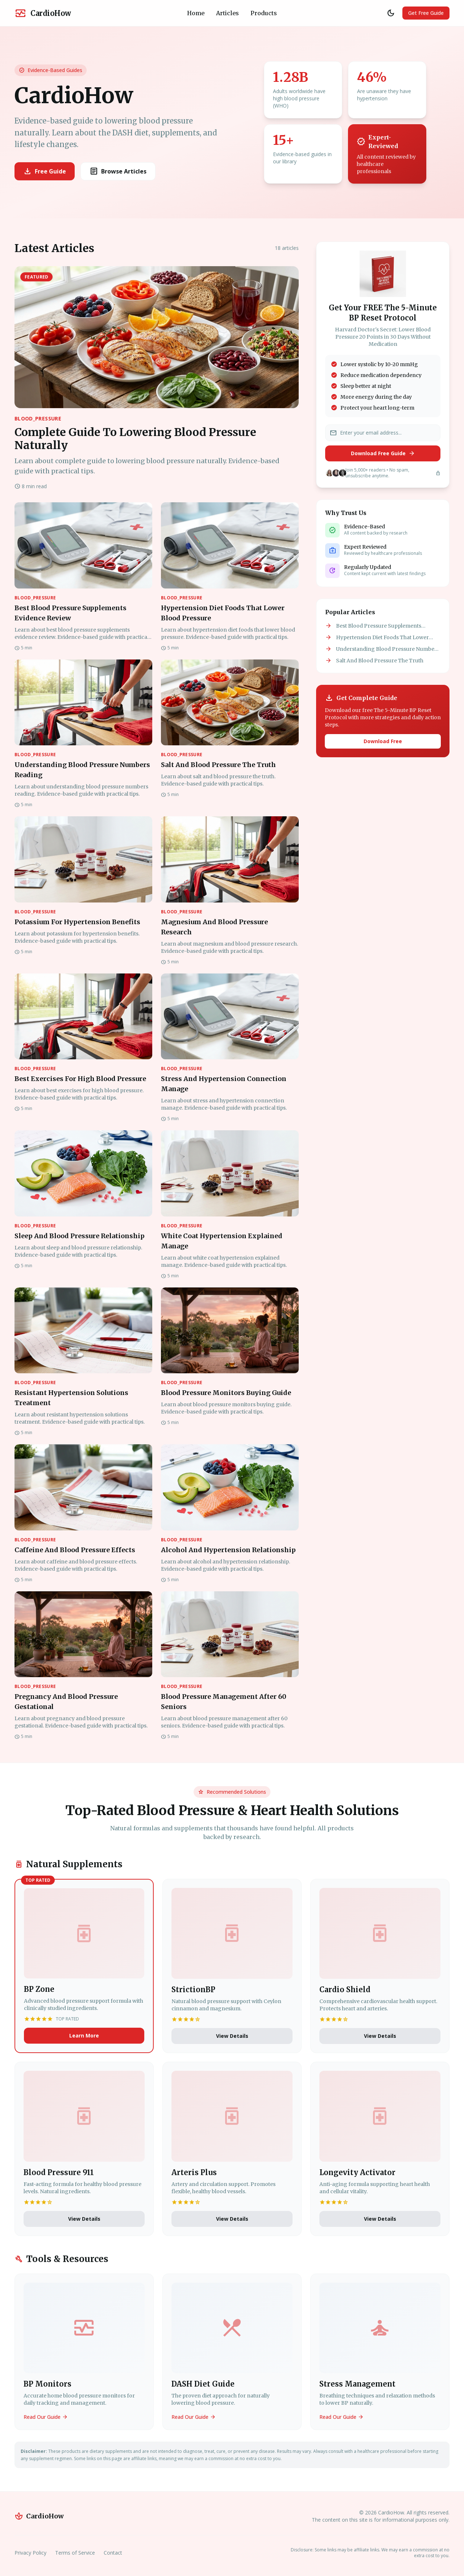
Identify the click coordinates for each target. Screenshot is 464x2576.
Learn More (84, 2035)
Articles (227, 13)
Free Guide (44, 171)
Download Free (383, 741)
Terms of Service (75, 2552)
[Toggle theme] (391, 13)
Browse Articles (118, 171)
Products (263, 13)
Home (195, 13)
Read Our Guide (46, 2417)
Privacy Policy (30, 2552)
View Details (232, 2035)
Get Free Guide (426, 12)
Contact (113, 2552)
